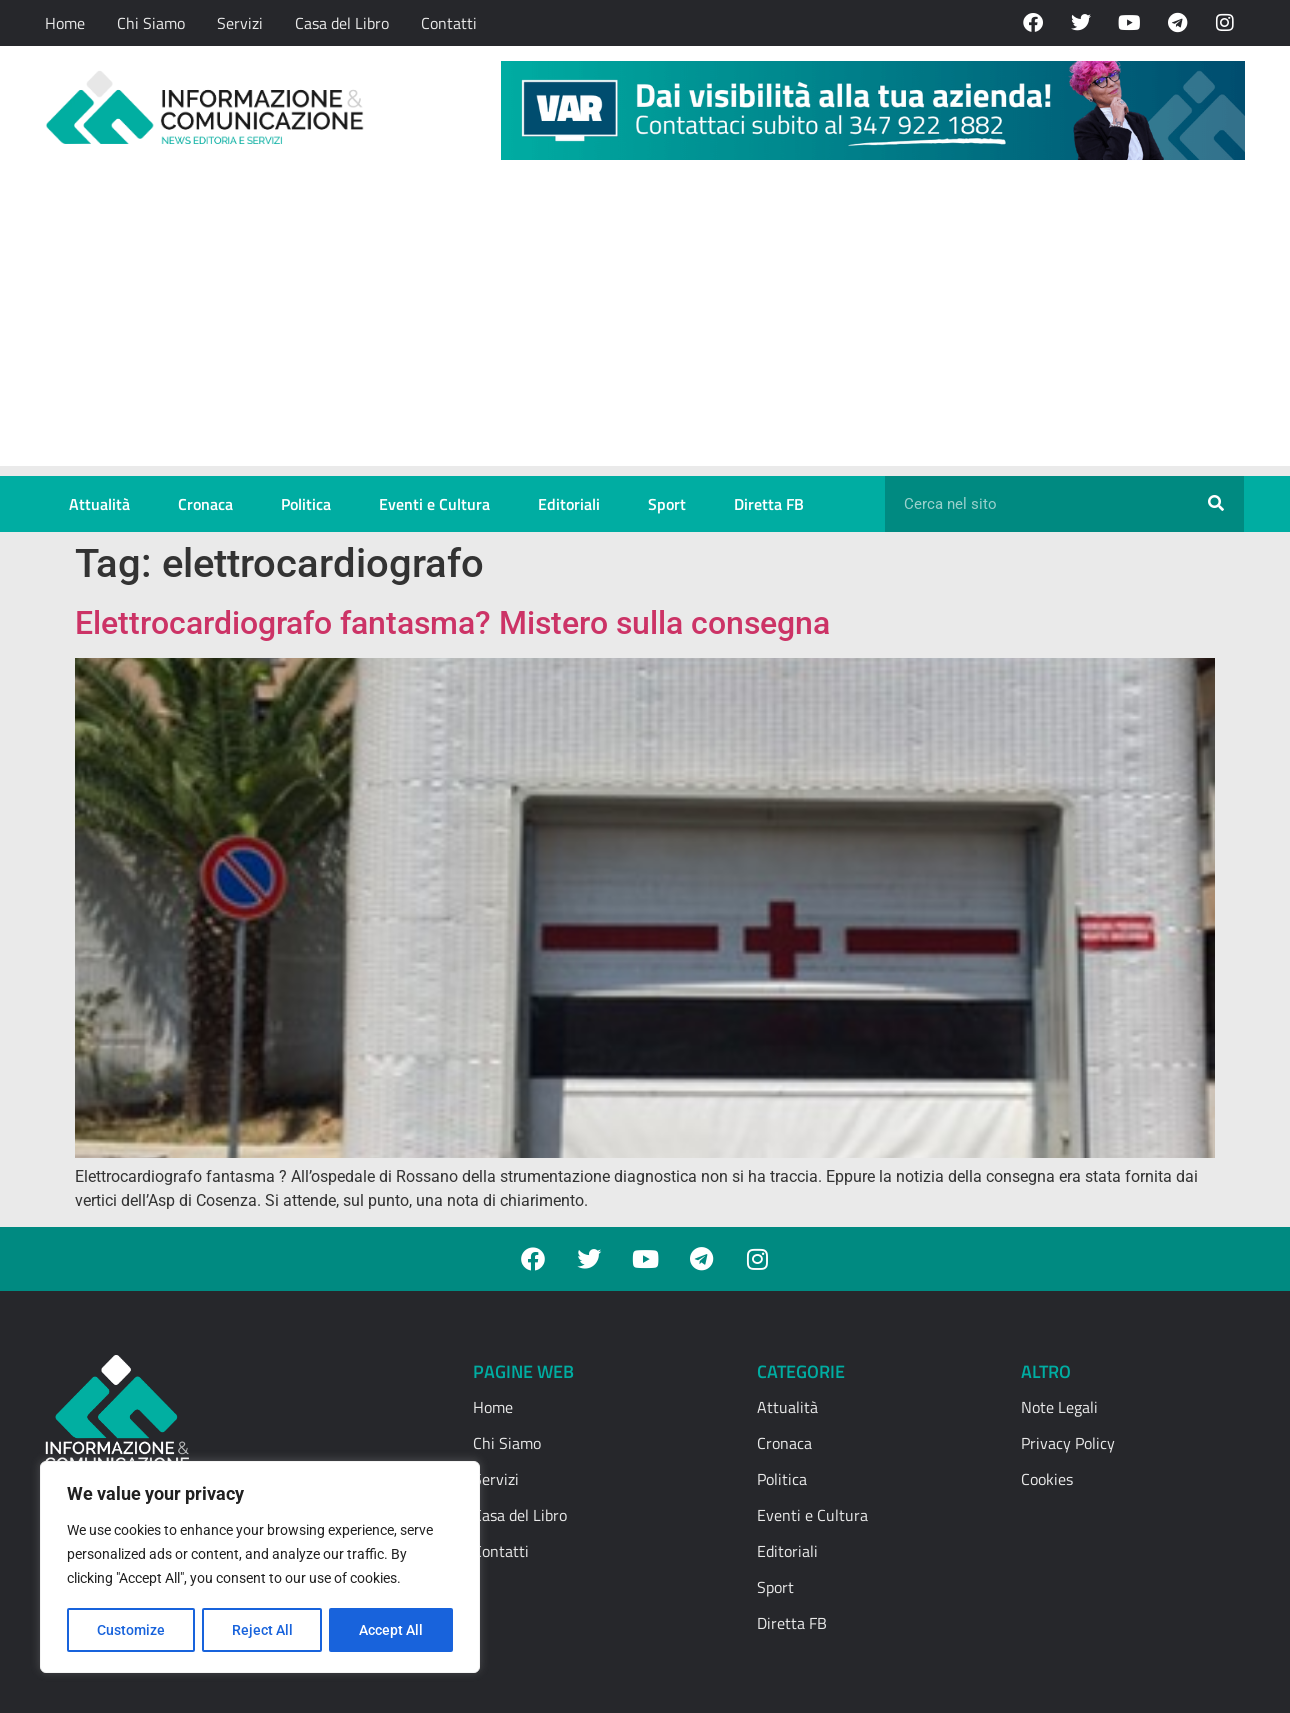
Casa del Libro (342, 23)
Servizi (240, 23)
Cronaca (205, 504)
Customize (131, 1630)
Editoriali (569, 504)
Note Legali (1059, 1407)
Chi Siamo (151, 23)
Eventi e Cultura (434, 504)
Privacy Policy (1068, 1443)
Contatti (449, 23)
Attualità (99, 504)
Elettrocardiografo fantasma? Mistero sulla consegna (456, 623)
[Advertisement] (645, 326)
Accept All (392, 1630)
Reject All (262, 1630)
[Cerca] (1216, 504)
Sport (667, 504)
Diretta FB (769, 504)
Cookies (1047, 1479)
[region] (260, 1568)
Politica (306, 504)
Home (65, 23)
